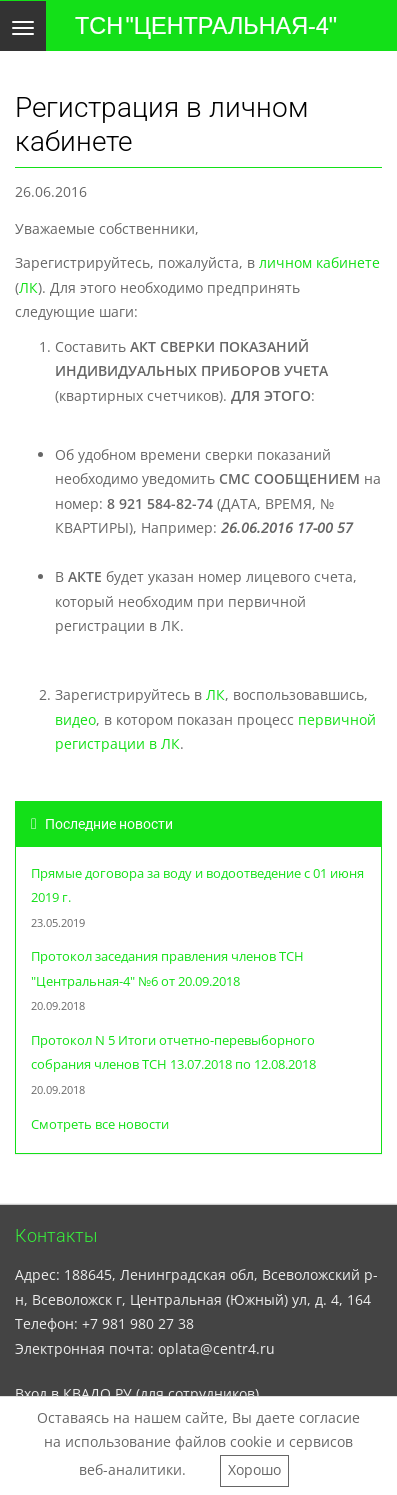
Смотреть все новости (100, 1124)
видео (75, 719)
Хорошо (254, 1469)
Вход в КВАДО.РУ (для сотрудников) (137, 1393)
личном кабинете (319, 262)
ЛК (28, 287)
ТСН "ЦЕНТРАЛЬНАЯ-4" (206, 26)
